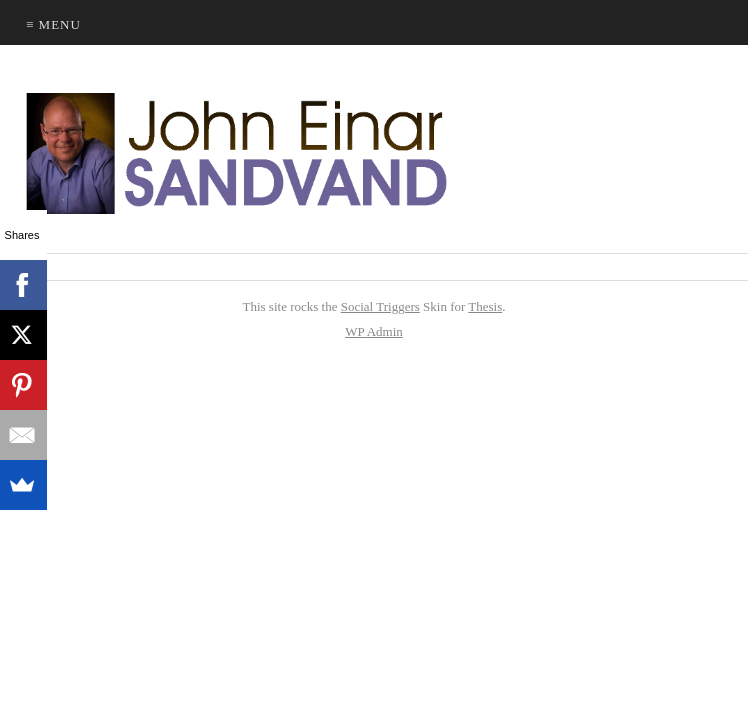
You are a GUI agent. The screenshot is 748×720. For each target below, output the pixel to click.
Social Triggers (380, 306)
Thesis (485, 306)
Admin (374, 331)
